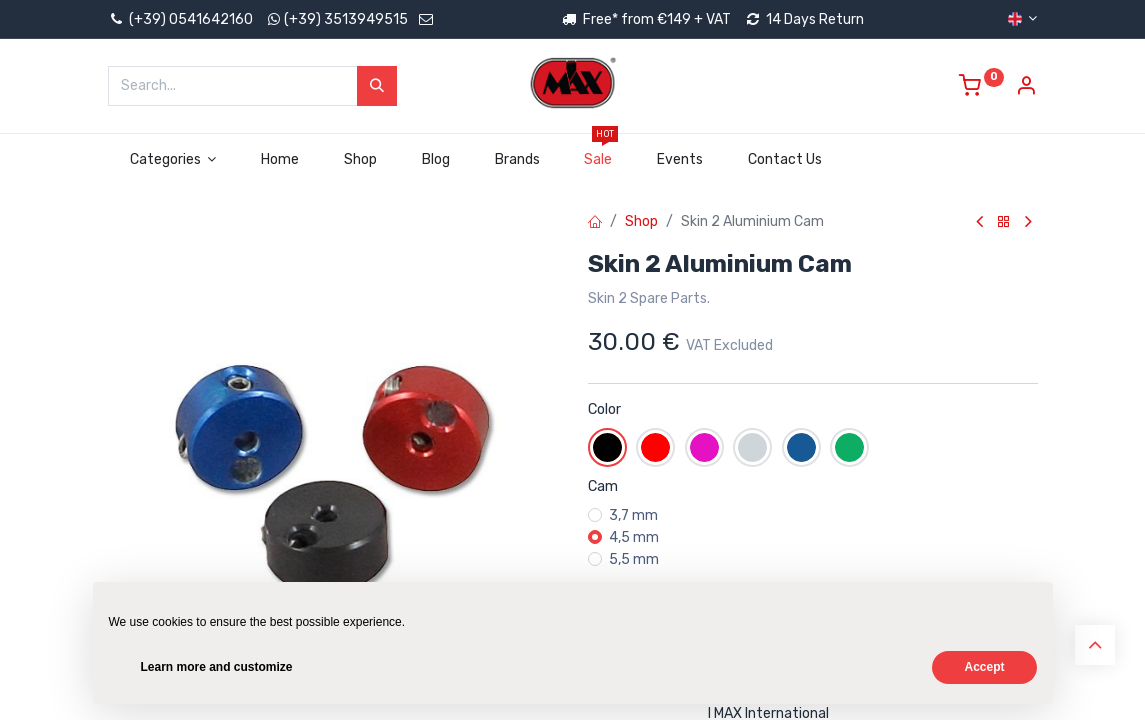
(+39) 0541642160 (180, 19)
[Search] (377, 86)
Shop (641, 221)
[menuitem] (280, 160)
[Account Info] (1026, 88)
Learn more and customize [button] (217, 667)
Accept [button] (984, 667)
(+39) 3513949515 (346, 19)
